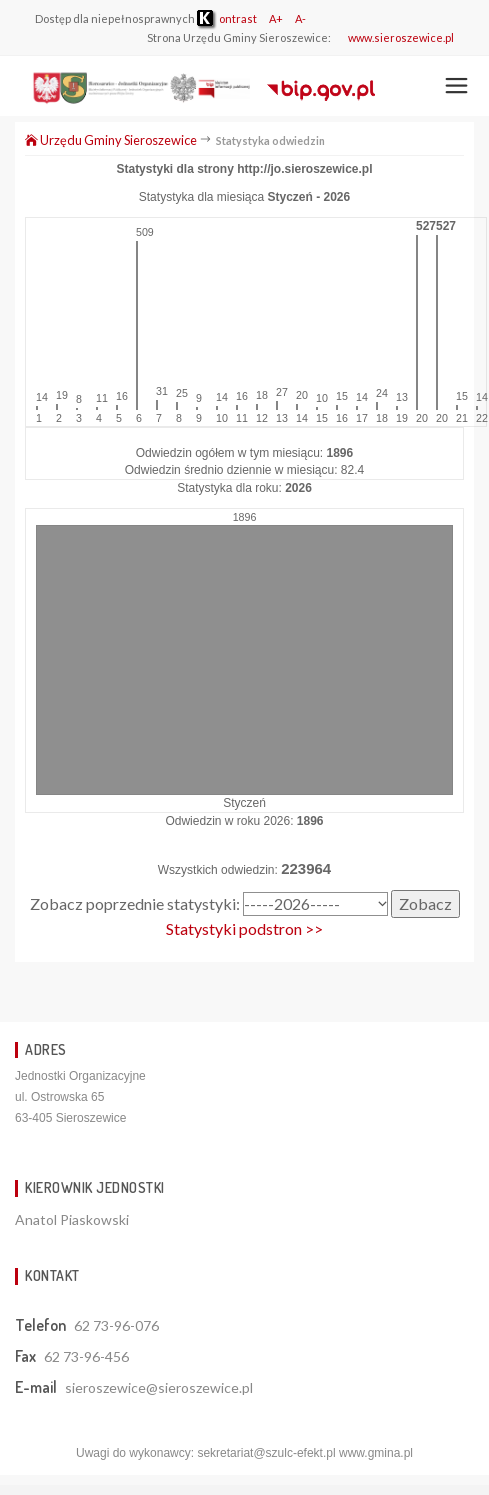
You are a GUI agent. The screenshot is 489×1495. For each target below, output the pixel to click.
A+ (276, 18)
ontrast (227, 18)
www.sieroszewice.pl (401, 37)
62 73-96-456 (86, 1356)
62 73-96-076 (116, 1325)
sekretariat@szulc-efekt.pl (266, 1453)
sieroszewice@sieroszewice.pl (159, 1387)
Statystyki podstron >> (244, 928)
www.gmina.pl (376, 1453)
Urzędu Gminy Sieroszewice (111, 140)
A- (300, 18)
